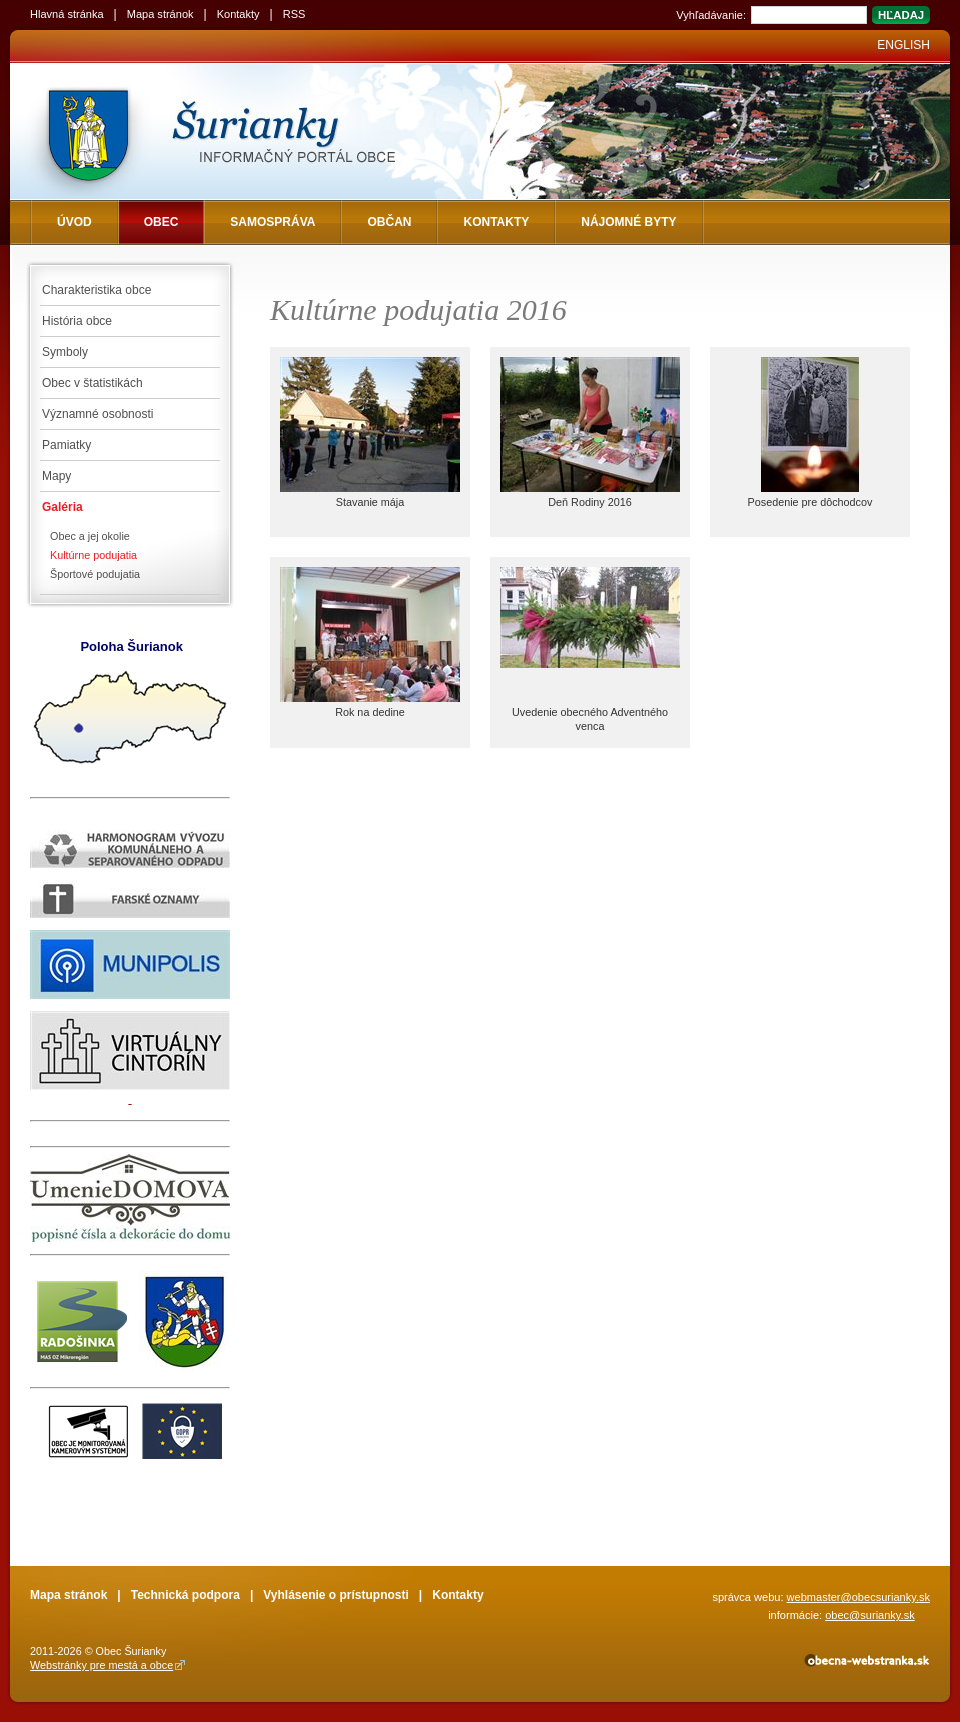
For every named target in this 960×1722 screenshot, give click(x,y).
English (903, 45)
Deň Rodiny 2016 (589, 502)
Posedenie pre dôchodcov (810, 502)
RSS (294, 14)
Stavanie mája (370, 502)
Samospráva (272, 222)
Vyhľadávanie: (711, 15)
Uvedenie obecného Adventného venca (590, 719)
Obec (161, 222)
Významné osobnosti (97, 414)
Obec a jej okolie (90, 536)
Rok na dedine (370, 712)
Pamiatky (66, 445)
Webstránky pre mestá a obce (101, 1665)
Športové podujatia (95, 574)
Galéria (62, 507)
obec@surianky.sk (869, 1615)
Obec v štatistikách (92, 383)
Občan (389, 222)
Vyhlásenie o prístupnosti (336, 1595)
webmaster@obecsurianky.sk (858, 1597)
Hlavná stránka (67, 14)
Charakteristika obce (96, 290)
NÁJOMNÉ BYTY (628, 222)
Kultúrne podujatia (93, 555)
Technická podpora (185, 1595)
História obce (77, 321)
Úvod (74, 222)
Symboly (65, 352)
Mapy (56, 476)
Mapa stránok (160, 14)
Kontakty (238, 14)
